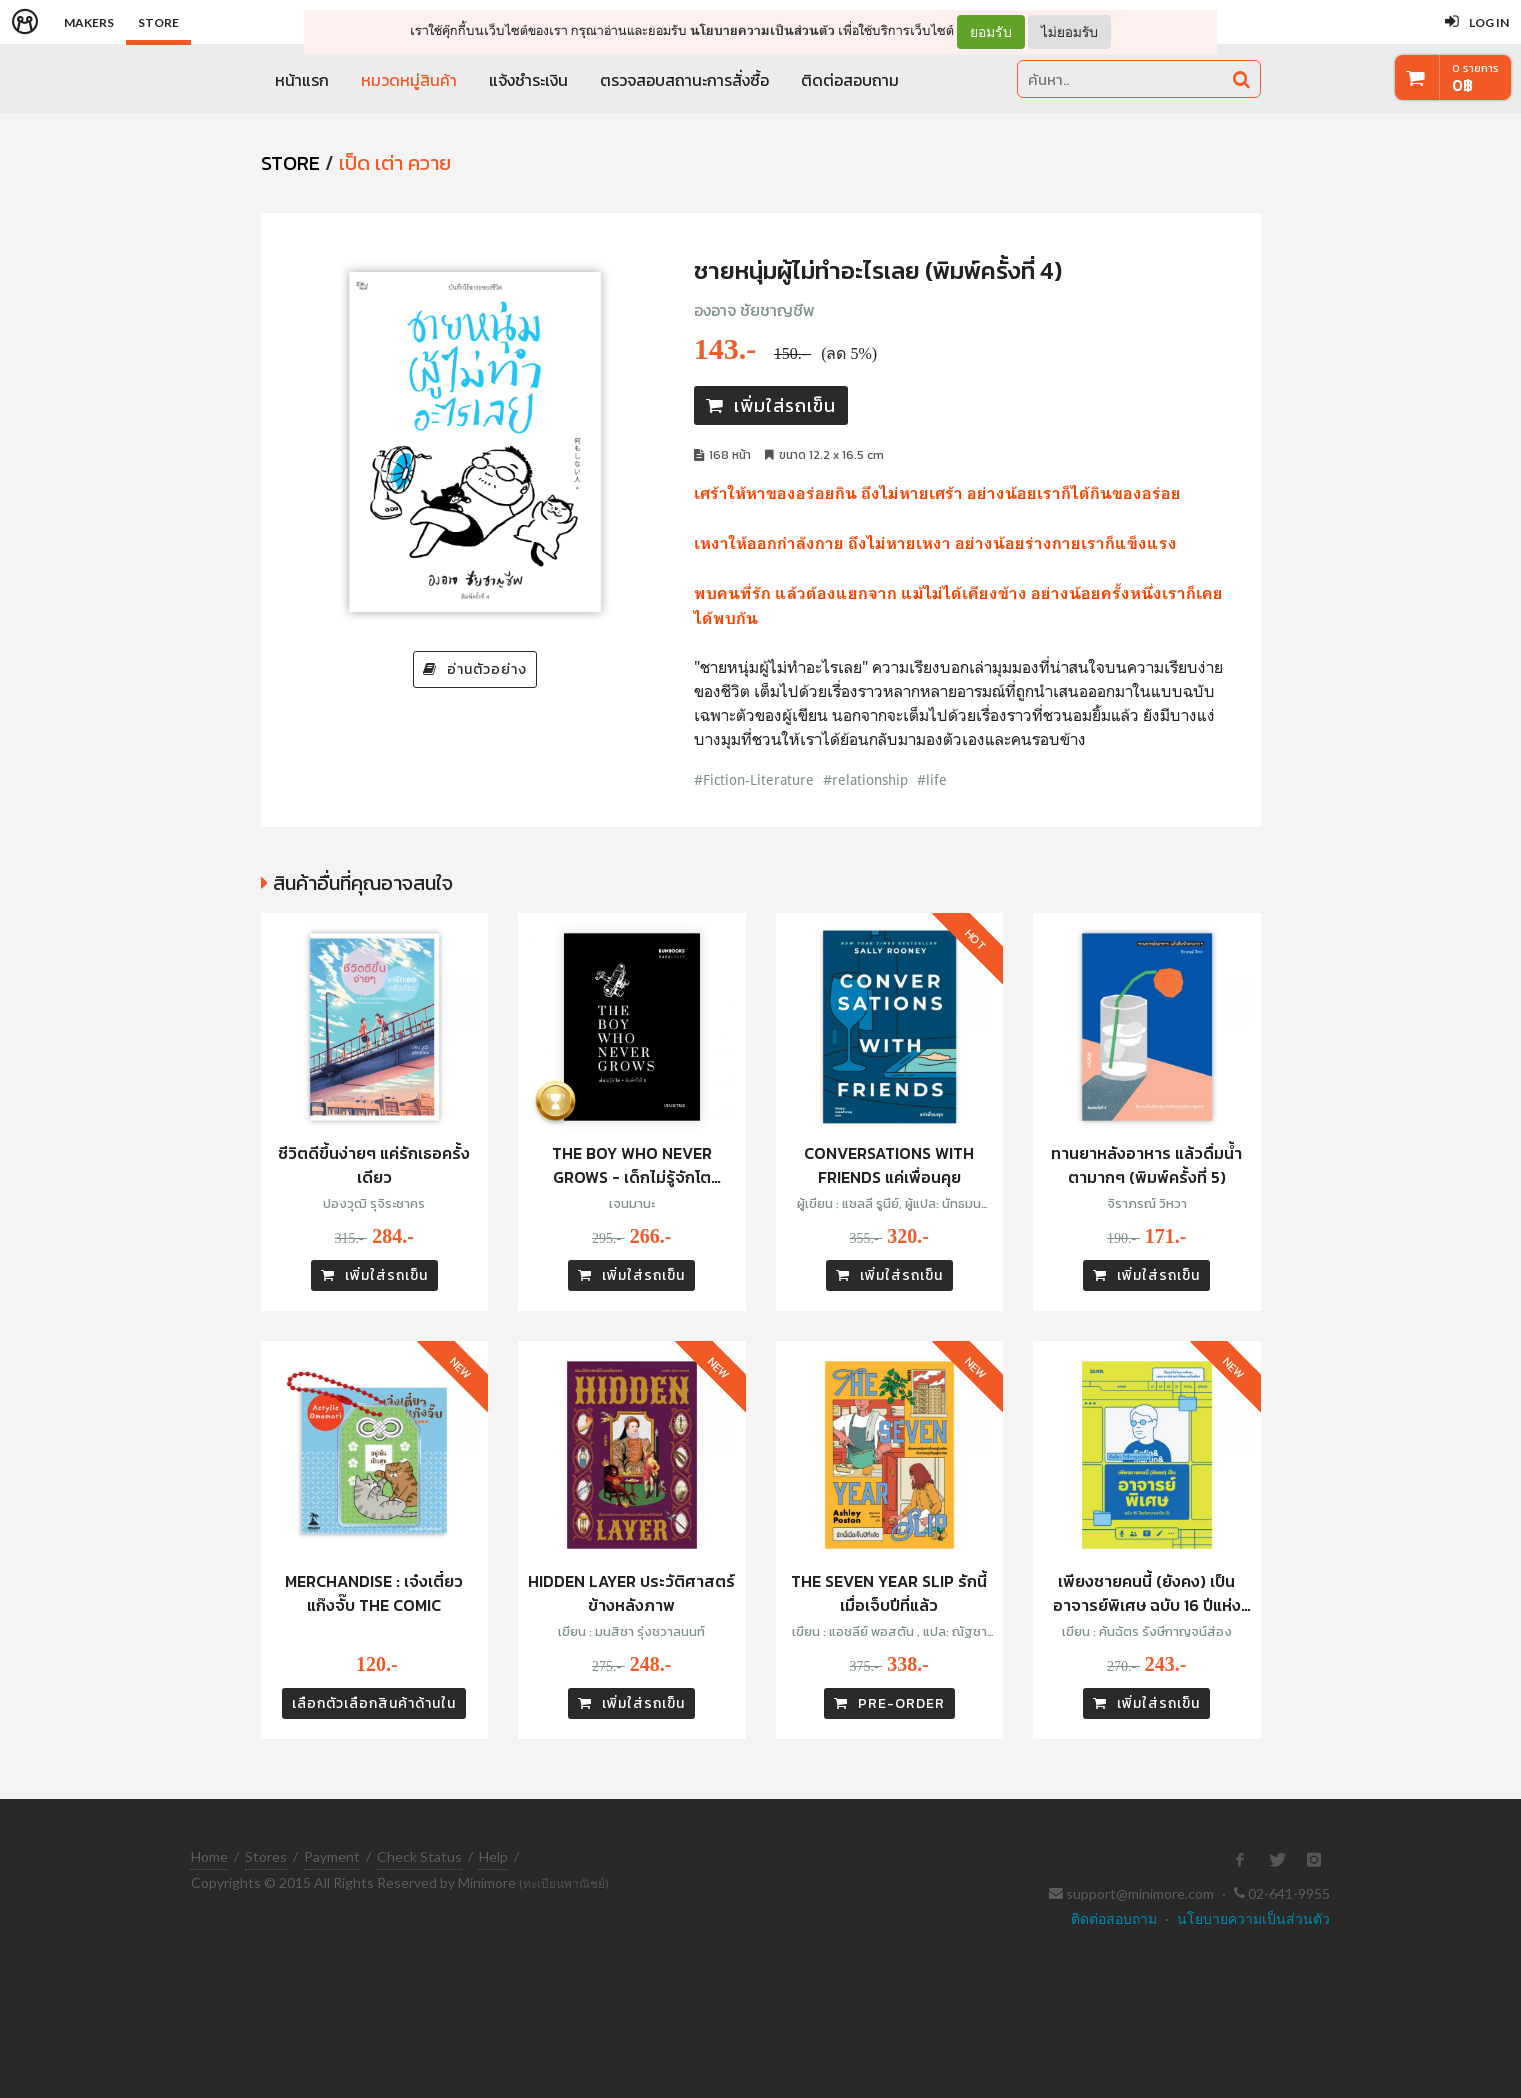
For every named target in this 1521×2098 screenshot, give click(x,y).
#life (932, 779)
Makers (89, 22)
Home (209, 1856)
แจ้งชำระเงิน (528, 80)
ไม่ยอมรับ (1069, 31)
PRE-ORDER (889, 1703)
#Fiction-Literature (754, 779)
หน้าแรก (302, 80)
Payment (332, 1856)
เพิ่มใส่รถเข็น (771, 405)
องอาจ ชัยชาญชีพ (754, 310)
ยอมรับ (991, 32)
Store (158, 22)
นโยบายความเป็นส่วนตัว (762, 30)
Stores (266, 1856)
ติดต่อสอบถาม (850, 80)
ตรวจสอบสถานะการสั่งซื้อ (684, 80)
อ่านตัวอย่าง (475, 669)
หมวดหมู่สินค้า (409, 80)
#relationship (865, 779)
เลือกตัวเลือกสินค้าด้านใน (374, 1703)
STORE (290, 163)
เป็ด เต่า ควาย (395, 163)
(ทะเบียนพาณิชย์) (564, 1883)
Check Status (419, 1856)
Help (493, 1856)
